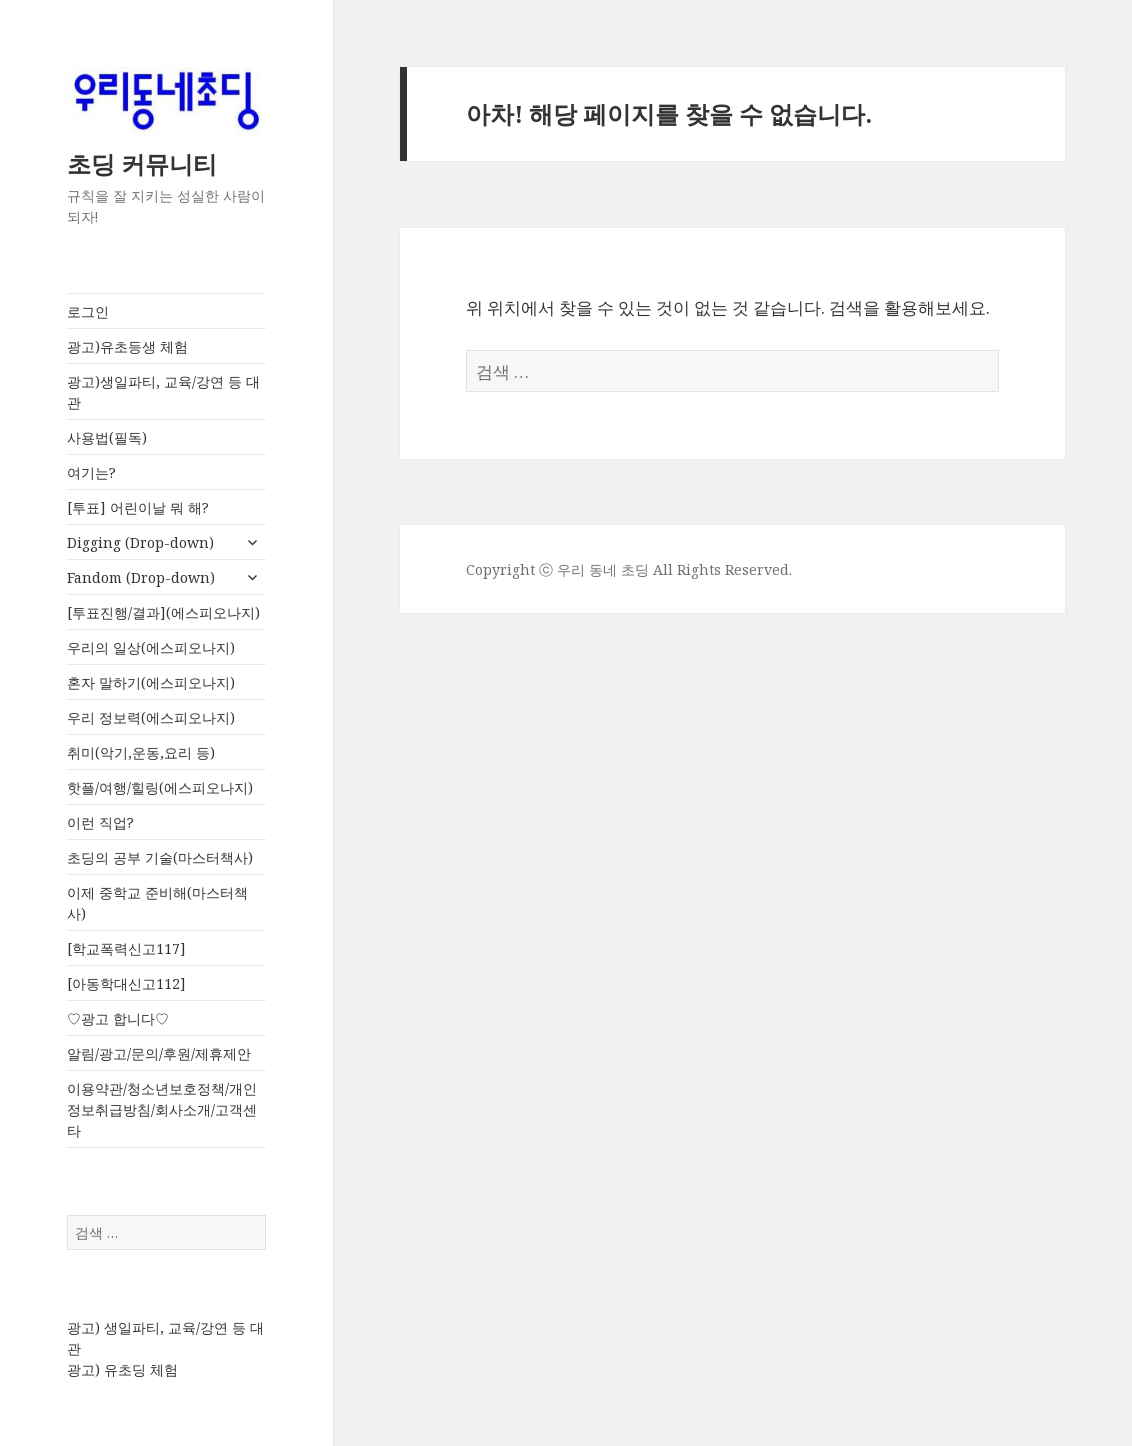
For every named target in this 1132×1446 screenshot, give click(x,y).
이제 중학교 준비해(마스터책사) (157, 903)
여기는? (91, 472)
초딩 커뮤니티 (142, 163)
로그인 (88, 311)
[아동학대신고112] (126, 983)
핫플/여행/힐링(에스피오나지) (160, 787)
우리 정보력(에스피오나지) (151, 717)
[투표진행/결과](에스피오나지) (163, 612)
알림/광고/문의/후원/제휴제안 (159, 1053)
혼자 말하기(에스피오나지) (151, 682)
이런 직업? (100, 822)
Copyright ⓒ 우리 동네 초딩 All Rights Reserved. (629, 569)
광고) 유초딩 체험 (122, 1369)
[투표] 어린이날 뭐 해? (138, 507)
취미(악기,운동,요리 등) (141, 752)
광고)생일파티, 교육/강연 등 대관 (163, 392)
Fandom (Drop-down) (141, 577)
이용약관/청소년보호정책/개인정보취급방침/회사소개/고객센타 (162, 1109)
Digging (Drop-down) (140, 542)
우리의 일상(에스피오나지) (151, 647)
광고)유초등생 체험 (127, 346)
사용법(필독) (107, 437)
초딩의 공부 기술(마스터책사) (160, 857)
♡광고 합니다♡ (118, 1018)
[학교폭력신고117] (126, 948)
